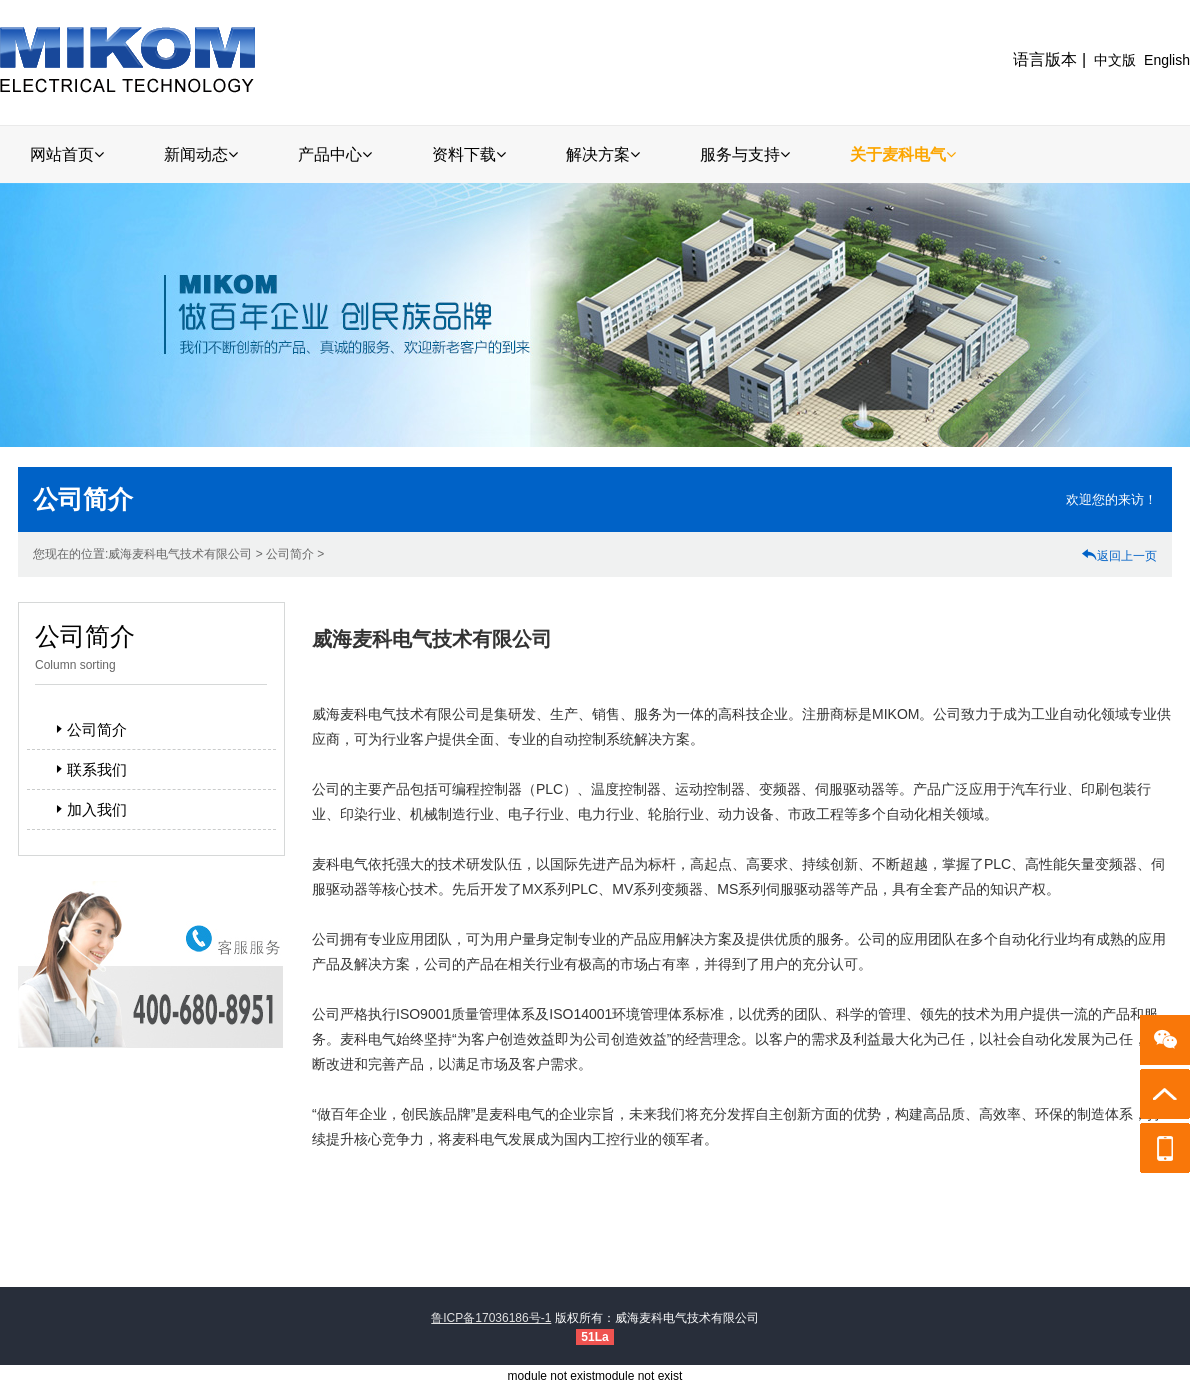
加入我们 (89, 809)
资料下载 (469, 154)
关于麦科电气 (903, 154)
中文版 (1115, 60)
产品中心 (335, 154)
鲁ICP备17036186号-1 (491, 1318)
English (1167, 60)
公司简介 (89, 729)
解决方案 (603, 154)
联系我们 (89, 769)
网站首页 (67, 154)
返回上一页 (1119, 556)
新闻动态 (201, 154)
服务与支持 (745, 154)
